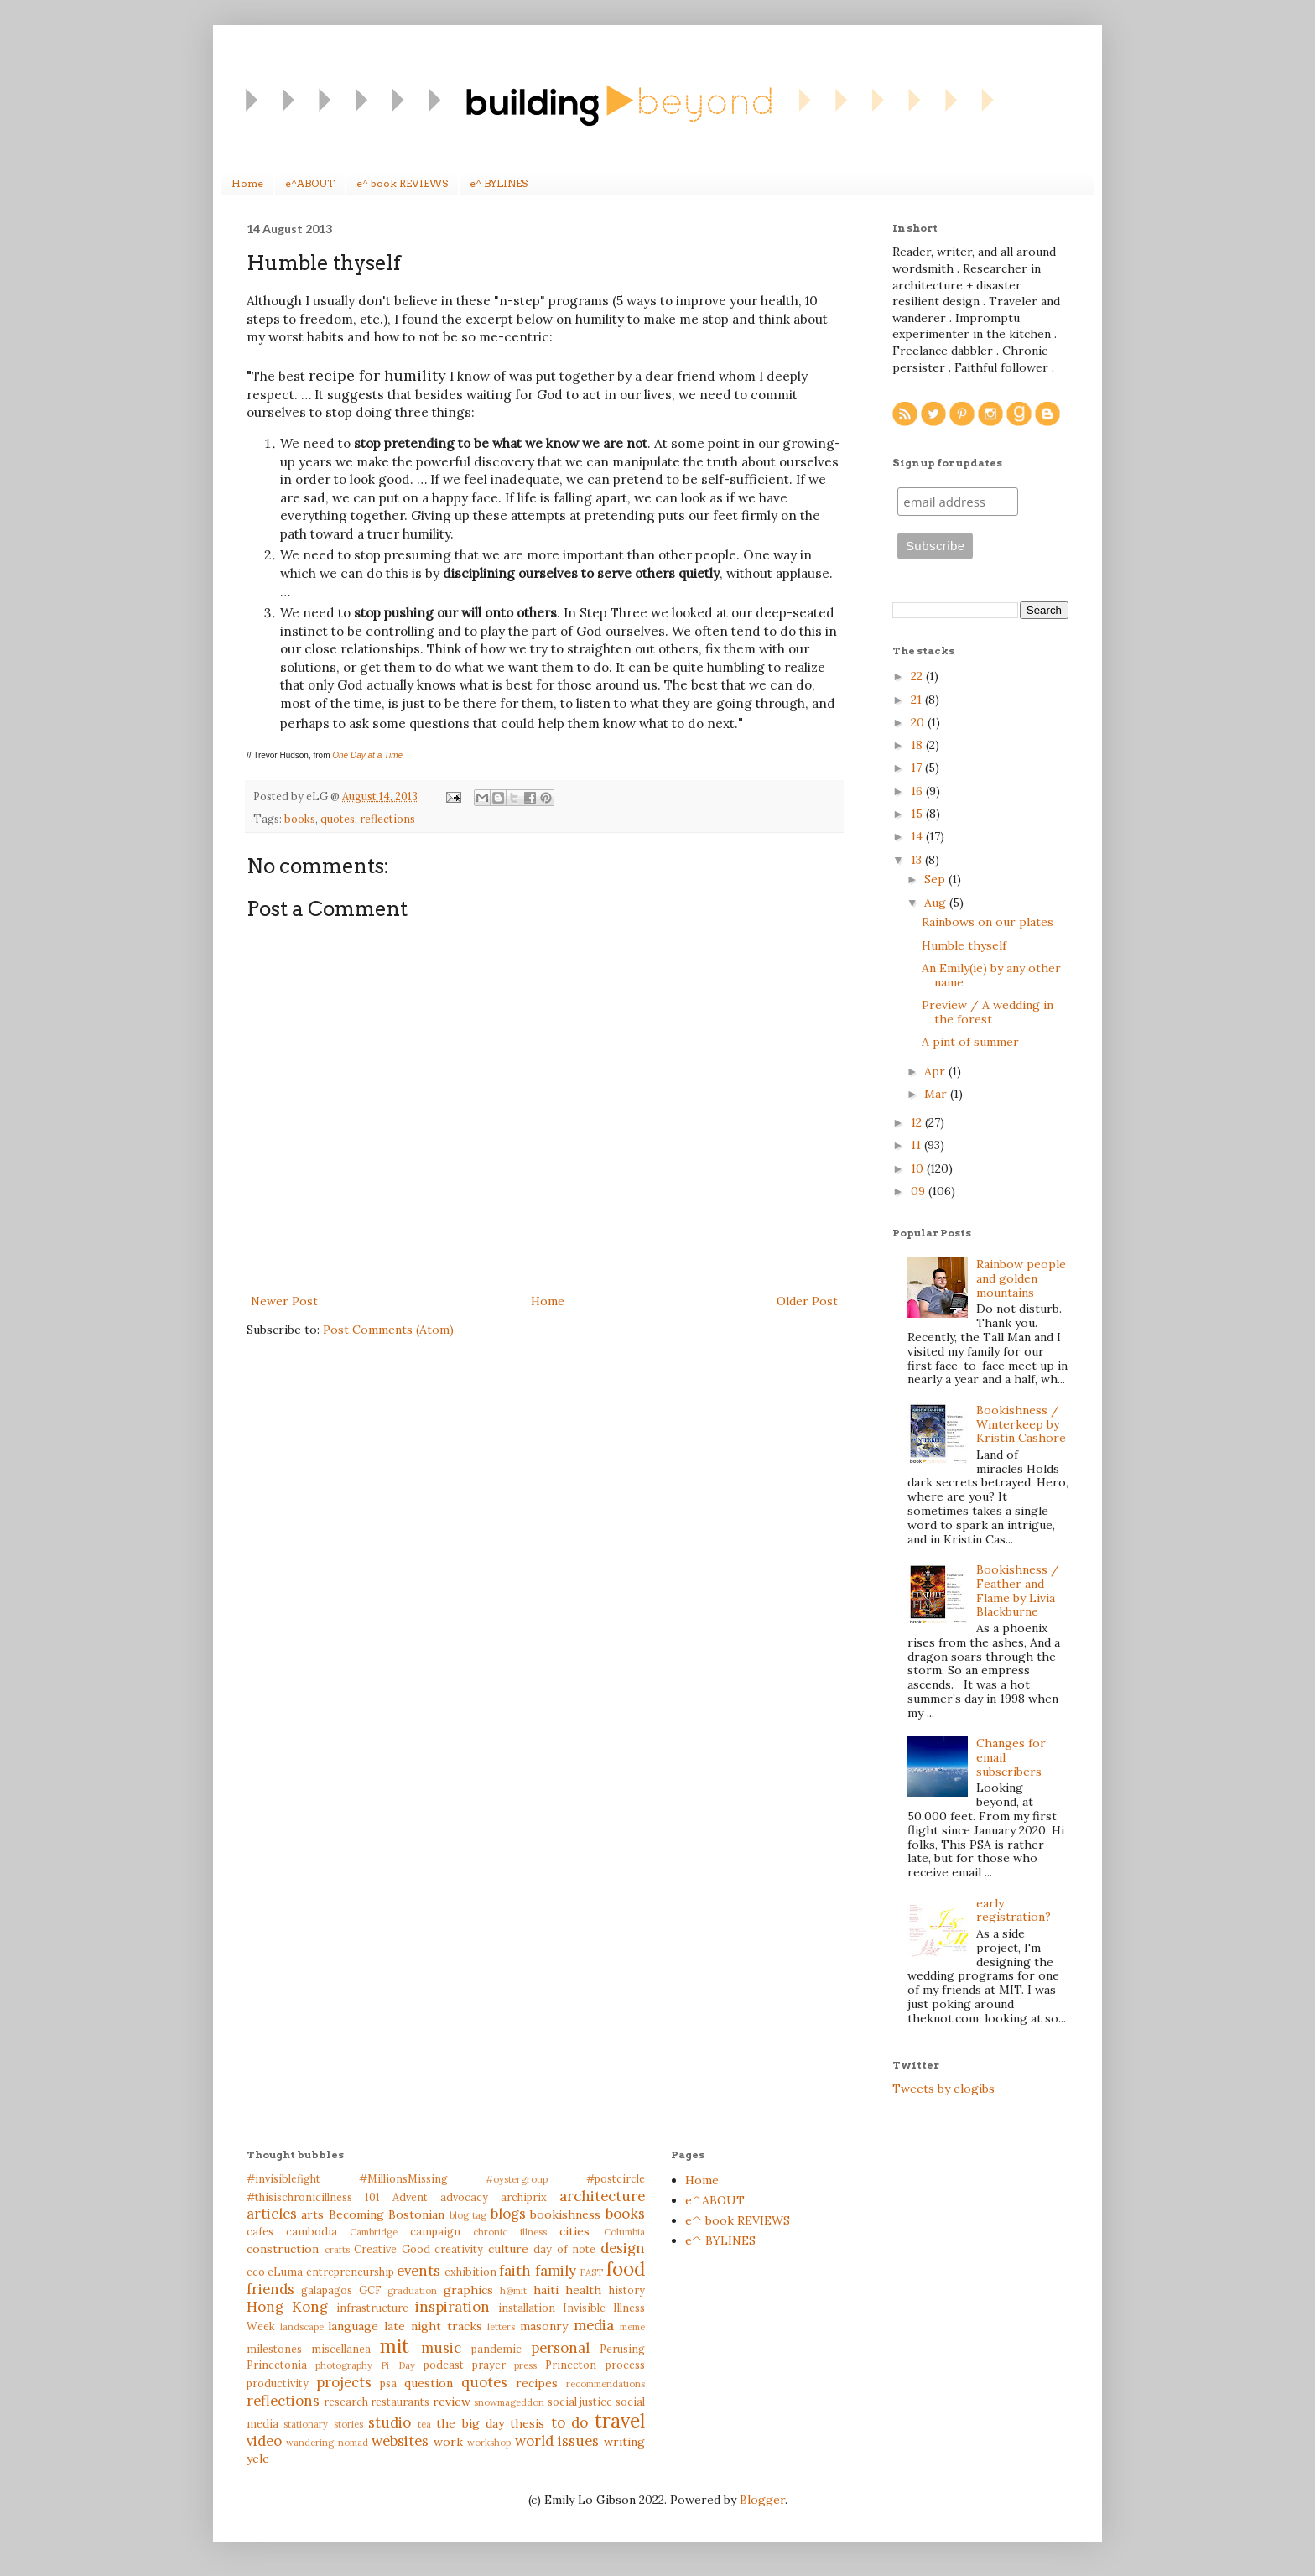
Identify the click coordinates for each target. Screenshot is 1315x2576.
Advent (410, 2197)
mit (394, 2346)
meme (632, 2327)
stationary (305, 2424)
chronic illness (510, 2232)
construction (283, 2248)
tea (424, 2424)
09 (919, 1191)
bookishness (565, 2214)
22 (918, 676)
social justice (580, 2401)
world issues (557, 2441)
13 (918, 859)
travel (620, 2420)
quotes (337, 818)
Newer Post (284, 1301)
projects (344, 2382)
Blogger (762, 2499)
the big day (470, 2423)
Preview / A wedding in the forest (987, 1012)
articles (272, 2213)
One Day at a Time (367, 755)
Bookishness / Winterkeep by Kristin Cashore (1021, 1424)
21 (918, 699)
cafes (260, 2231)
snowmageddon (509, 2402)
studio (389, 2422)
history (627, 2290)
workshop (489, 2443)
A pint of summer (970, 1041)
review (451, 2401)
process (625, 2364)
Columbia (624, 2232)
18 (918, 744)
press (525, 2365)
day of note (564, 2249)
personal (560, 2348)
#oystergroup (517, 2179)
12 (918, 1122)
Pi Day (397, 2365)
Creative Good (392, 2249)
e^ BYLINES (499, 183)
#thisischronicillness (299, 2197)
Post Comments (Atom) (388, 1329)
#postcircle (615, 2178)
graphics (468, 2290)
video (264, 2441)
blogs (508, 2213)
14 (918, 836)
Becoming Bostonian (386, 2214)
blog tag (468, 2215)
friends (270, 2289)
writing (624, 2441)
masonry (544, 2326)
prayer (489, 2364)
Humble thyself (964, 945)
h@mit (513, 2291)
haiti (546, 2290)
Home (247, 183)
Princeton (570, 2364)
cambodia (311, 2231)
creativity (458, 2249)
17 (918, 767)
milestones (274, 2348)
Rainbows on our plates (987, 921)
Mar (937, 1093)
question (428, 2383)
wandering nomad (326, 2443)
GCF (370, 2290)
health (583, 2290)
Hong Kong (287, 2307)
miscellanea (341, 2348)
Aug (936, 902)
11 (917, 1145)
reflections (387, 818)
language (353, 2326)
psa (388, 2383)
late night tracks (432, 2326)
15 (918, 813)
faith (515, 2270)
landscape (302, 2327)
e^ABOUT (310, 183)
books (299, 818)
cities (574, 2231)
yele (258, 2458)
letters (501, 2327)
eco (256, 2271)
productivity (278, 2383)
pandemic (496, 2348)
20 (919, 722)
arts (312, 2214)
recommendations (605, 2384)
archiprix (524, 2197)
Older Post (807, 1301)
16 (918, 791)
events (418, 2270)
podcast (444, 2364)
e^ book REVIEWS (402, 183)
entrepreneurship (350, 2271)
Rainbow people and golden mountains (1021, 1278)
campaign (435, 2231)
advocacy (464, 2197)
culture (508, 2248)
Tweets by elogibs (943, 2088)
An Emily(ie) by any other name (991, 975)
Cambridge (374, 2232)
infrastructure (372, 2307)
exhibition (470, 2271)
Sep (936, 879)
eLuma (285, 2271)
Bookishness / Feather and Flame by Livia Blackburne (1017, 1590)
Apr (936, 1071)
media (594, 2325)
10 (919, 1168)
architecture (602, 2196)
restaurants (400, 2401)
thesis (527, 2423)
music (441, 2348)
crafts (337, 2250)
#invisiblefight (283, 2178)
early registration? (1013, 1910)
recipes (537, 2383)
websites (400, 2441)
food (625, 2268)
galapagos (326, 2290)
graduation (412, 2291)
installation (526, 2307)
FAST (591, 2272)
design (622, 2248)
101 (372, 2197)
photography (343, 2365)
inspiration (452, 2307)
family (555, 2270)
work (448, 2441)
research (346, 2401)
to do (569, 2422)
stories (348, 2424)
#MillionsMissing (403, 2178)
